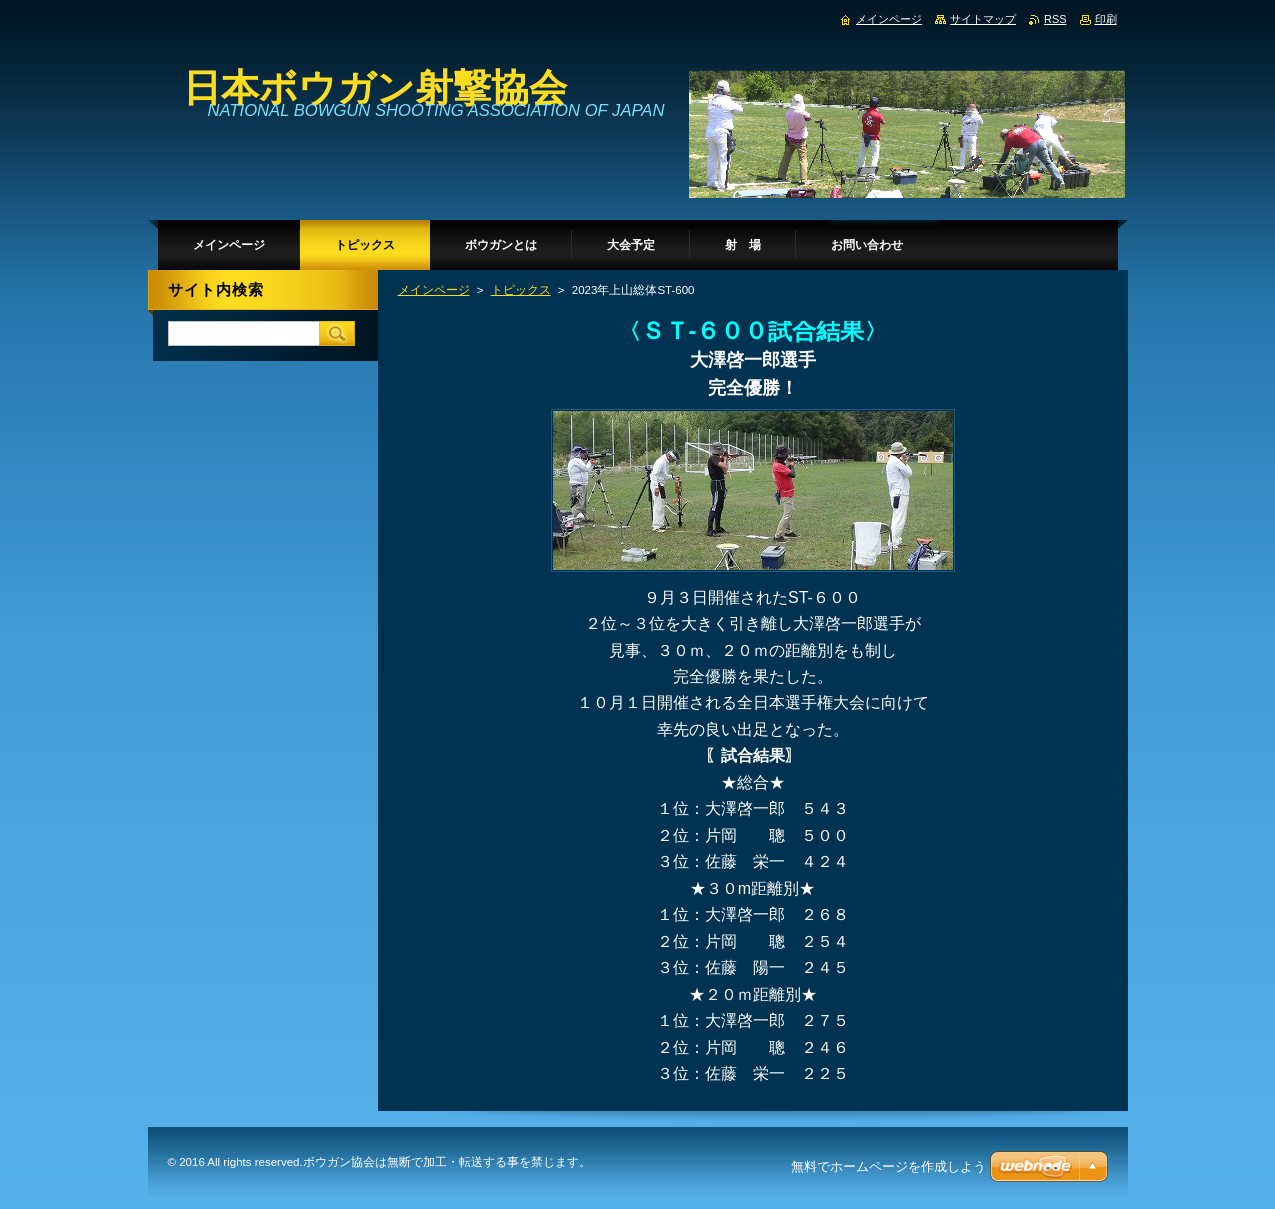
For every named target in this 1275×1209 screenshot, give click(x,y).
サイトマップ (983, 19)
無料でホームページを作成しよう (888, 1166)
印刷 (1106, 19)
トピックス (521, 290)
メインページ (434, 290)
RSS (1055, 19)
